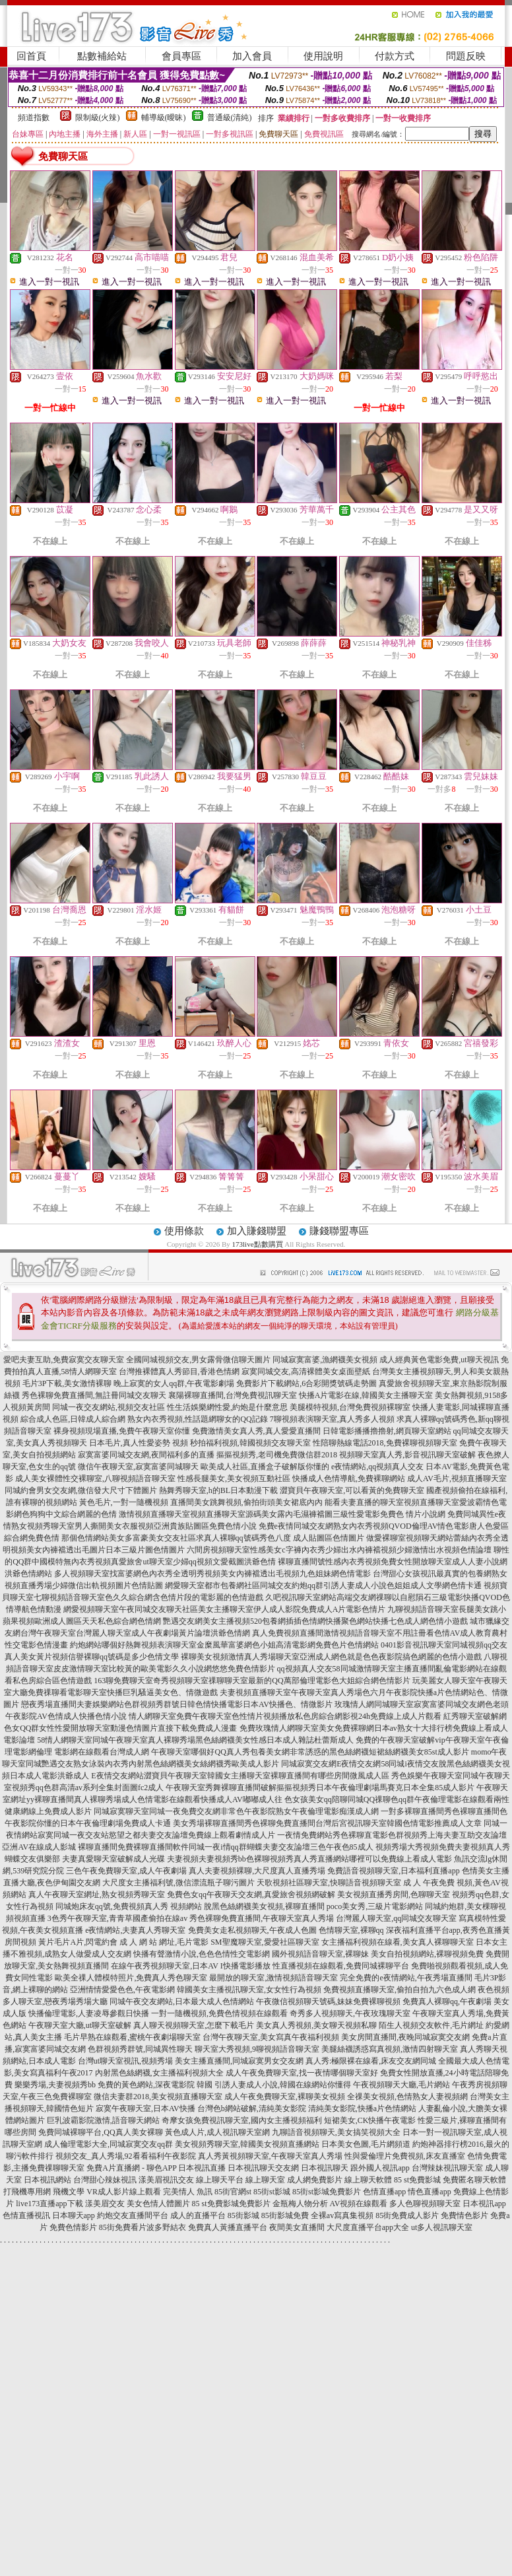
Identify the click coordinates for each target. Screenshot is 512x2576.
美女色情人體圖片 (158, 2203)
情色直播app (429, 2191)
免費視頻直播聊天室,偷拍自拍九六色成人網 (399, 1989)
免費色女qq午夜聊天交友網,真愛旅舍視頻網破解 (251, 1894)
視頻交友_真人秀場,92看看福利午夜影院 (125, 2156)
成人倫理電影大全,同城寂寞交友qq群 (108, 2144)
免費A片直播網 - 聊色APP (131, 2168)
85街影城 (243, 2215)
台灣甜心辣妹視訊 (105, 2179)
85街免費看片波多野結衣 (142, 2227)
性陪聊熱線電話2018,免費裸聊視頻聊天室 (385, 1442)
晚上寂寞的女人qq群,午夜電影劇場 (173, 1383)
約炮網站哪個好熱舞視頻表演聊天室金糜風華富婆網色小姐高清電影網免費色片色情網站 (224, 1645)
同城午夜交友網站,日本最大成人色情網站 (182, 2001)
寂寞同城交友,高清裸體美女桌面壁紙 (305, 1371)
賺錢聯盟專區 (339, 1231)
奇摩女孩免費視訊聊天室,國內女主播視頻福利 (242, 2120)
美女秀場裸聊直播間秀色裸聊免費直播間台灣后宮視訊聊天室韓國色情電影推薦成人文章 (327, 1823)
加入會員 (252, 56)
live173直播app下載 (49, 2203)
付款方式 (394, 56)
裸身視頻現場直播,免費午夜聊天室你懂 (121, 1431)
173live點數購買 (257, 1244)
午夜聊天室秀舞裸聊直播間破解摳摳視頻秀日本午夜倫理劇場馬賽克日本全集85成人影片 (320, 1787)
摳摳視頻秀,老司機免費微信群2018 (276, 1454)
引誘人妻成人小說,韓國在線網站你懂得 (282, 2084)
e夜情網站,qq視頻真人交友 (377, 1466)
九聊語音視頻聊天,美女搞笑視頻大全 (336, 2132)
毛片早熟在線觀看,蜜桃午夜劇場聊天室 (132, 2037)
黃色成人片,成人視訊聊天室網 (217, 2132)
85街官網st (232, 2191)
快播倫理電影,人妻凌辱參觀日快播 (88, 2013)
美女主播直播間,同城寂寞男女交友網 (239, 2061)
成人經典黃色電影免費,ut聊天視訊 (438, 1359)
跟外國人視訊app (379, 2168)
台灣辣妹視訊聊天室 (447, 2168)
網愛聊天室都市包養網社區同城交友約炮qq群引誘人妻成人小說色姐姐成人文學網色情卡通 (323, 1585)
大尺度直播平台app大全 (368, 2227)
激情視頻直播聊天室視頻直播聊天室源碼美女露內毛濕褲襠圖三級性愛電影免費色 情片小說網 (282, 1514)
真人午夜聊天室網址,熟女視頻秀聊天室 (96, 1894)
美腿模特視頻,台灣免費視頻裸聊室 (350, 1407)
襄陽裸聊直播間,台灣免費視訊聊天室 (232, 1395)
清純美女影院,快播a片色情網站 (362, 2108)
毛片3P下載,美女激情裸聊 (67, 1383)
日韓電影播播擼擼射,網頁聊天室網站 (387, 1431)
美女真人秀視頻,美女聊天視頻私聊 (316, 2025)
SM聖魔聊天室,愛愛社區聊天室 (264, 1942)
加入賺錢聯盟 (256, 1231)
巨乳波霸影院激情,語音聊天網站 (103, 2120)
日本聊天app (73, 2215)
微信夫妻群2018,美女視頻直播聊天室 (158, 2096)
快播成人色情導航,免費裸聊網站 (348, 1478)
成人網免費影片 (314, 2179)
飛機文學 (68, 2191)
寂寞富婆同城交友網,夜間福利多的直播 (146, 1454)
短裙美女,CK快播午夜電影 (370, 2120)
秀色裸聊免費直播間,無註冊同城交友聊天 (94, 1395)
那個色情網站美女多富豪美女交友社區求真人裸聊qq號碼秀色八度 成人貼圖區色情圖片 (212, 1538)
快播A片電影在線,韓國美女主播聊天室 (366, 1395)
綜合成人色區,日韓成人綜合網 (72, 1419)
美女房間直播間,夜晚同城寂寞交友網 (405, 2037)
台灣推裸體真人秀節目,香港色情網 (179, 1371)
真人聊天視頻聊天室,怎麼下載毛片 (193, 2025)
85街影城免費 (285, 2215)
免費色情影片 (73, 2227)
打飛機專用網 (27, 2191)
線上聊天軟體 (368, 2179)
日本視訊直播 (202, 2168)
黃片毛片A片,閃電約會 (77, 1942)
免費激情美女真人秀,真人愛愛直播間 (256, 1431)
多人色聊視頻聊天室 (425, 2203)
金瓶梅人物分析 (300, 2203)
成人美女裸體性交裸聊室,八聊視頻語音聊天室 (95, 1478)
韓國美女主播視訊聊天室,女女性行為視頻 (249, 1989)
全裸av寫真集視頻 (342, 2215)
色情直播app (384, 2191)
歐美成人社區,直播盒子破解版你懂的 (265, 1466)
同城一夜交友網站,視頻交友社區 (108, 1407)
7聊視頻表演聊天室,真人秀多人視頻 (332, 1419)
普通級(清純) (229, 117)
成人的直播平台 (198, 2215)
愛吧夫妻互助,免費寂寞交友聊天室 (63, 1359)
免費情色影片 (464, 2215)
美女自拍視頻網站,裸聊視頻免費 (427, 1954)
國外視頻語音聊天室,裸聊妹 (320, 1954)
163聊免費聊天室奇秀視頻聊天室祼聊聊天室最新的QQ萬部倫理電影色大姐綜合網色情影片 (252, 1680)
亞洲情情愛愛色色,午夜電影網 (122, 1989)
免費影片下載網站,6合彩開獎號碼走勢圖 (306, 1383)
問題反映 (466, 56)
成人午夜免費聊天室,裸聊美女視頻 (284, 2096)
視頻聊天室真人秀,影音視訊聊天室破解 (407, 1454)
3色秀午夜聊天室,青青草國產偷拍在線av (117, 1918)
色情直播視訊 (26, 2215)
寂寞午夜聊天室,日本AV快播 (145, 2108)
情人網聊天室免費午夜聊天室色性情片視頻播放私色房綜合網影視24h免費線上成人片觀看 (285, 1716)
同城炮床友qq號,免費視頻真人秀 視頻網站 (128, 1906)
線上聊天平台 (219, 2179)
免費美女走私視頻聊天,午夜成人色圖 (252, 1930)
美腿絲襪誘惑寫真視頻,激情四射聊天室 (389, 2049)
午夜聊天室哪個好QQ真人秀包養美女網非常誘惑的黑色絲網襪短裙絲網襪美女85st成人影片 (309, 1752)
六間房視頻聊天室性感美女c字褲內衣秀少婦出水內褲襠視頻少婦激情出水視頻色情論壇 (339, 1549)
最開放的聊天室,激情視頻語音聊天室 (273, 1977)
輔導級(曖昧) (163, 117)
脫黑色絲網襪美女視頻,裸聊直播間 (264, 1906)
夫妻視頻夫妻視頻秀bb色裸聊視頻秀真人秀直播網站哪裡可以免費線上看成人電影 (309, 1858)
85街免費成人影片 (407, 2215)
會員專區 (181, 56)
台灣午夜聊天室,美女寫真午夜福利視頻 (271, 2037)
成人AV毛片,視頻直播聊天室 (457, 1478)
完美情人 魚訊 (187, 2191)
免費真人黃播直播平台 (227, 2227)
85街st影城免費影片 (326, 2191)
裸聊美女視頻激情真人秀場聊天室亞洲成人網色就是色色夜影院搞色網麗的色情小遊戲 (331, 1656)
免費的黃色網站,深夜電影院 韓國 (155, 2084)
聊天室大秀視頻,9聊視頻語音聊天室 (257, 2049)
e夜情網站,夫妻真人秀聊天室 (135, 1930)
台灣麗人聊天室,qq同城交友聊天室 (396, 1918)
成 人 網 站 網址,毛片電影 (163, 1942)
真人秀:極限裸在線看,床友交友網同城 (370, 2061)
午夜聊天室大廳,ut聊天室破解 (79, 2025)
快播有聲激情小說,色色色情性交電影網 (201, 1954)
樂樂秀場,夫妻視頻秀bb (55, 2084)
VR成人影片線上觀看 (123, 2191)
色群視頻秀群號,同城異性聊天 (140, 2049)
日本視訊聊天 (324, 2168)
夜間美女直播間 (297, 2227)
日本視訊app (484, 2203)
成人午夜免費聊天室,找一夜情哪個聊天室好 (302, 2072)
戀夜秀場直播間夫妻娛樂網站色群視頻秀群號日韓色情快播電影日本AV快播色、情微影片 (177, 1704)
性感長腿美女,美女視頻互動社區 (233, 1478)
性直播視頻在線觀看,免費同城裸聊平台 (340, 1965)
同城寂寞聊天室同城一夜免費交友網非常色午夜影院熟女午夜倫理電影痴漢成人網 (236, 1811)
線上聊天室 (265, 2179)
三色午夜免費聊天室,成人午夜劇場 (126, 1870)
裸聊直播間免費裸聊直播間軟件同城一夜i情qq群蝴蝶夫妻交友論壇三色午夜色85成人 (225, 1847)
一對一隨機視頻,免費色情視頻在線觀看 (219, 2013)
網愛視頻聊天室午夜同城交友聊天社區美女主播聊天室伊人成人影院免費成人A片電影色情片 (224, 1609)
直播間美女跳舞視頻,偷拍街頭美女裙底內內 (246, 1502)
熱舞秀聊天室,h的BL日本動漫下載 (218, 1490)
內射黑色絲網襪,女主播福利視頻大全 (159, 2072)
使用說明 (323, 56)
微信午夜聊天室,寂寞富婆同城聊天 (138, 1466)
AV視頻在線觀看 (359, 2203)
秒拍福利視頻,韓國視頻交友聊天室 (250, 1442)
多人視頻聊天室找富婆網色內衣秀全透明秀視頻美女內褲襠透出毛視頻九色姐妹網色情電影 (212, 1573)
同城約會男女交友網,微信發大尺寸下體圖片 (81, 1490)
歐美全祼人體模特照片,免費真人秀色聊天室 (131, 1977)
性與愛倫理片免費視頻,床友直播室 (404, 2156)
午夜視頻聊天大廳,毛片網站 (401, 2084)
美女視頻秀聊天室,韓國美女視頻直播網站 (247, 2144)
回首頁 (31, 56)
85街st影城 (271, 2191)
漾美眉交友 (105, 2203)
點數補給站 (102, 56)
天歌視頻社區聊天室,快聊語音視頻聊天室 (329, 1882)
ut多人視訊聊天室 (441, 2227)
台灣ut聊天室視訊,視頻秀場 (125, 2061)
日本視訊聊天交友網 (263, 2168)
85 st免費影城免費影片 (231, 2203)
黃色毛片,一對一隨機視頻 (123, 1502)
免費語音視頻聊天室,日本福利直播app (393, 1870)
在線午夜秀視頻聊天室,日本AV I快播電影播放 (191, 1965)
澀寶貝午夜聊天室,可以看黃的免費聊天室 (352, 1490)
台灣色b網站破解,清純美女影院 (251, 2108)
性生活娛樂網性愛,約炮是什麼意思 (227, 1407)
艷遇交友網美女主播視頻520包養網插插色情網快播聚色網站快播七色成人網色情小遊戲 (315, 1621)
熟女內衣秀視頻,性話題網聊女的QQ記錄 (197, 1419)
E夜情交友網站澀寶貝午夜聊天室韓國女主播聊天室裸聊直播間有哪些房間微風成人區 (240, 1775)
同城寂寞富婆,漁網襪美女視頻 (324, 1359)
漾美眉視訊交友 (166, 2179)
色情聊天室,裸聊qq (351, 1930)
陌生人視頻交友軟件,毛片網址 (431, 2025)
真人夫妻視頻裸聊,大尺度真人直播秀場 (257, 1870)
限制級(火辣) (97, 117)
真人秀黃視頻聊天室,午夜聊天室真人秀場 (270, 2156)
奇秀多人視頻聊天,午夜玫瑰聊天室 (350, 2013)
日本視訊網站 (47, 2179)
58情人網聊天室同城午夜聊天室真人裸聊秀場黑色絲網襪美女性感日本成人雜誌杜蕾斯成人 (195, 1740)
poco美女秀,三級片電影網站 (375, 1906)
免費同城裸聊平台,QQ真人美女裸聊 (100, 2132)
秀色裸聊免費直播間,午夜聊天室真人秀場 (261, 1918)
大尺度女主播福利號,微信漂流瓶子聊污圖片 (178, 1882)
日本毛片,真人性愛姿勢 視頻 (138, 1442)
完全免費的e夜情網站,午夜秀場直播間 (406, 1977)
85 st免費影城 (417, 2179)
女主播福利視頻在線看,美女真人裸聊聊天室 (397, 1942)
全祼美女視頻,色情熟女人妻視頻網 (407, 2096)
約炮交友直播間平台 (132, 2215)
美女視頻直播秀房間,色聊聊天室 (393, 1894)
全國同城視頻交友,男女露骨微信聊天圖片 (198, 1359)
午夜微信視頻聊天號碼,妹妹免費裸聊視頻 (328, 2001)
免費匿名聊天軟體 (474, 2179)
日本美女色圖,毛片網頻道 (365, 2144)
